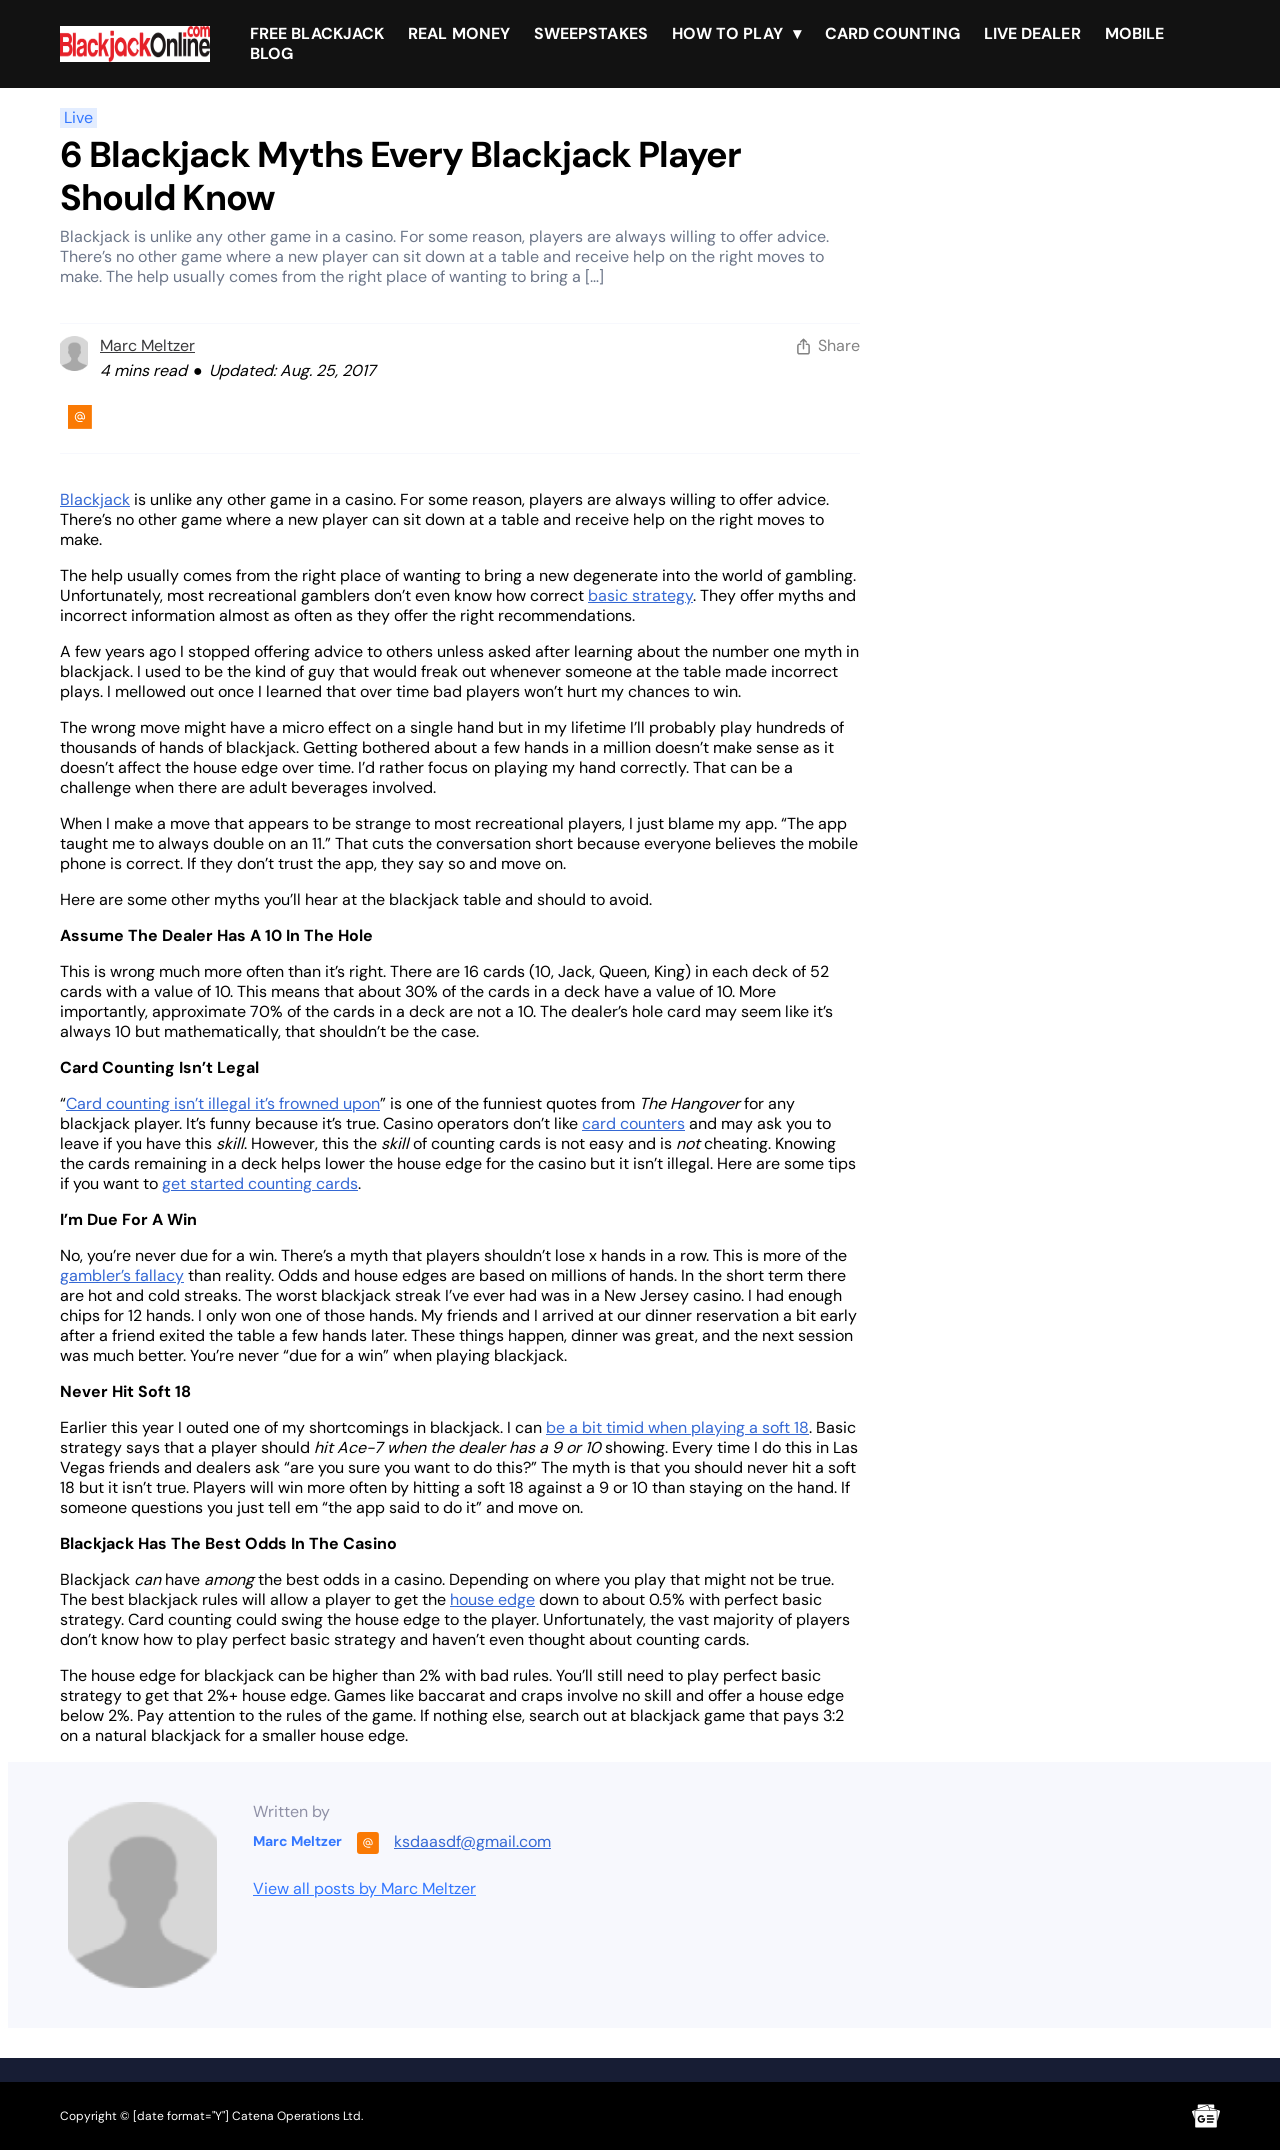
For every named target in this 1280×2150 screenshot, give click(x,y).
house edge (492, 1599)
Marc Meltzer (147, 345)
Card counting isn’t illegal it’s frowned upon (223, 1103)
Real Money (459, 33)
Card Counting (892, 33)
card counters (633, 1123)
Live (78, 118)
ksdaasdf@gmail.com (472, 1841)
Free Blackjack (317, 33)
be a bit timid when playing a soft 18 (677, 1427)
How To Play (727, 33)
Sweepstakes (591, 33)
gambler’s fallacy (122, 1275)
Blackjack (95, 499)
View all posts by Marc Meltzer (364, 1889)
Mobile (1134, 33)
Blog (271, 53)
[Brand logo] (135, 44)
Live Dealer (1032, 33)
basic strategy (640, 595)
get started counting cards (260, 1183)
